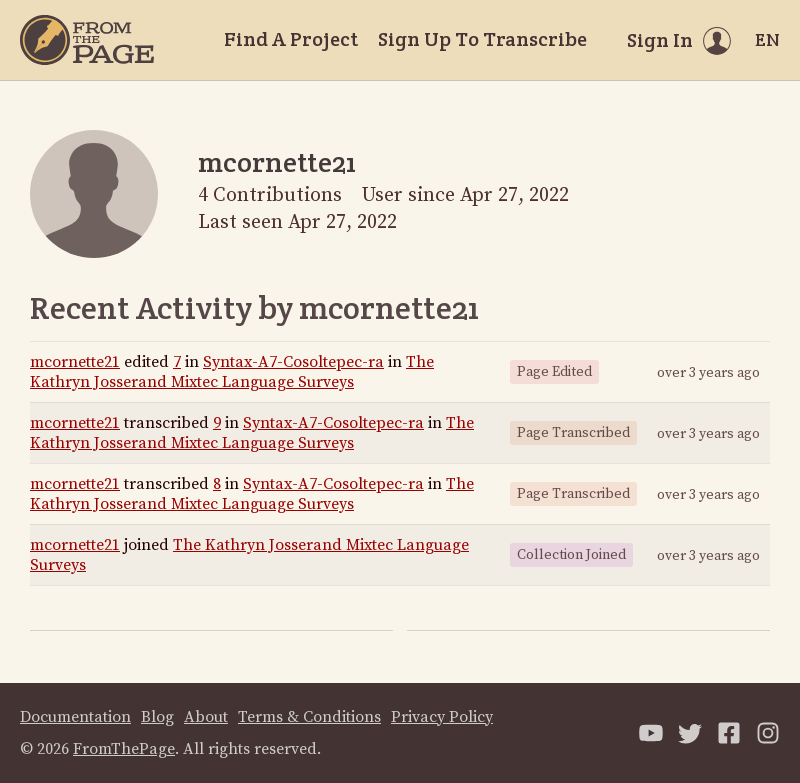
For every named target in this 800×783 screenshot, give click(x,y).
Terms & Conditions (309, 717)
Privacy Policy (442, 717)
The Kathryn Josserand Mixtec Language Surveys (232, 372)
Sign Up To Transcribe (482, 39)
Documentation (75, 717)
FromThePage (124, 749)
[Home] (87, 40)
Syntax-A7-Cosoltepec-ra (293, 362)
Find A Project (291, 39)
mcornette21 (75, 362)
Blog (157, 717)
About (206, 717)
